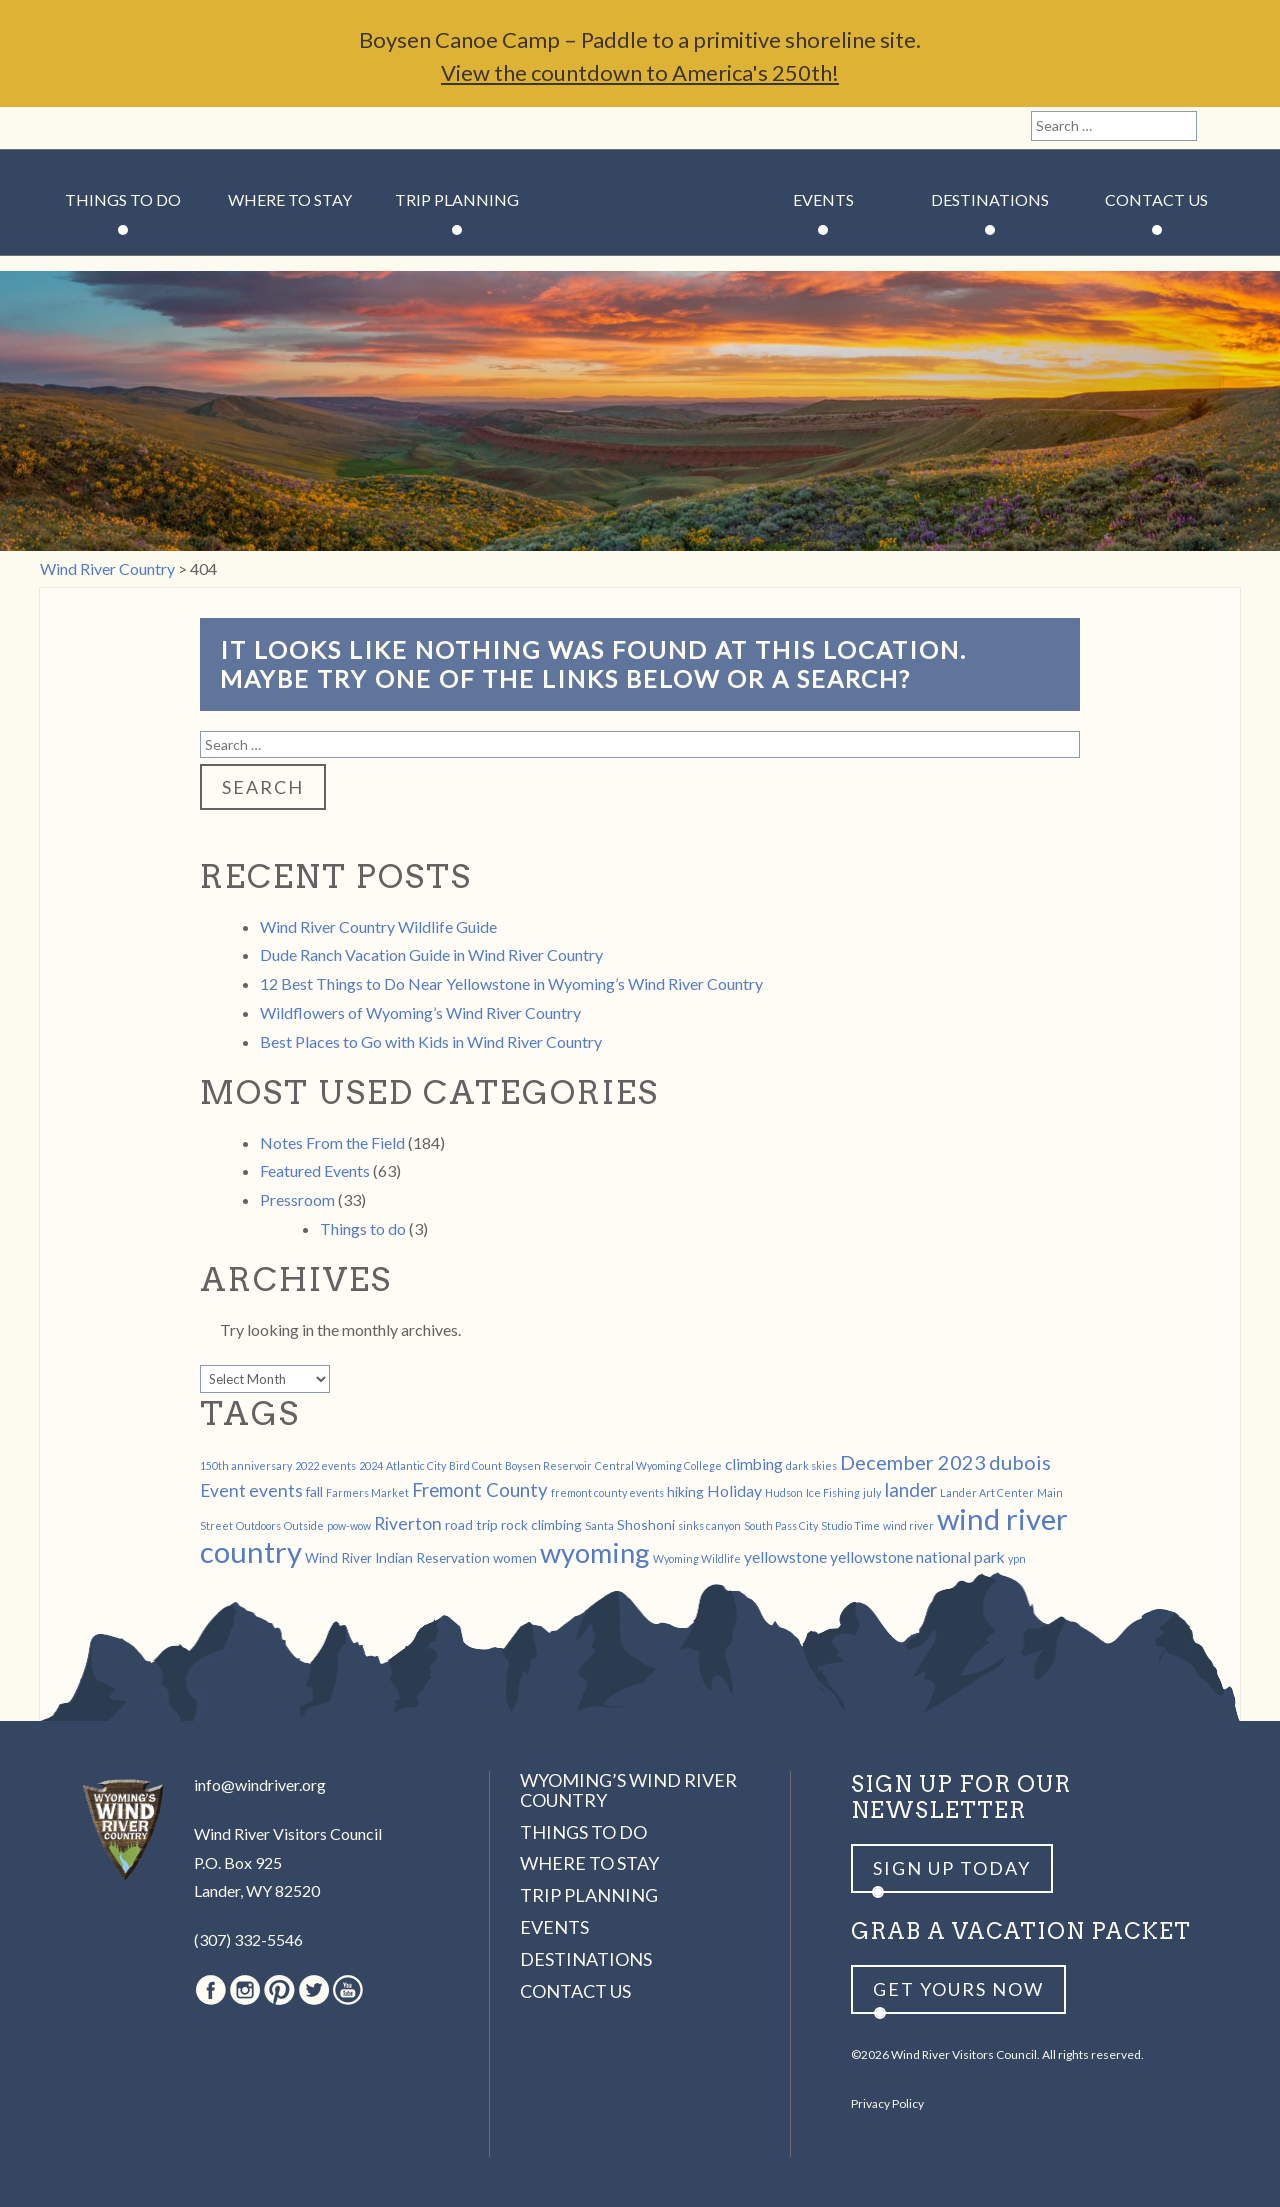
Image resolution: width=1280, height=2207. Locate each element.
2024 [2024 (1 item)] (371, 1465)
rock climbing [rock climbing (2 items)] (541, 1524)
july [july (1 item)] (872, 1492)
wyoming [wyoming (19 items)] (595, 1552)
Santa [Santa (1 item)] (599, 1525)
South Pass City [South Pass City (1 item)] (781, 1525)
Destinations (990, 199)
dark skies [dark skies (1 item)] (811, 1465)
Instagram (96, 128)
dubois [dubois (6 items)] (1020, 1462)
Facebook (62, 128)
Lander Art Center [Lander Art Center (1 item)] (987, 1492)
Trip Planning (457, 199)
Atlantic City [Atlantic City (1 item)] (416, 1465)
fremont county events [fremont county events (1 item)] (607, 1492)
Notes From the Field (332, 1142)
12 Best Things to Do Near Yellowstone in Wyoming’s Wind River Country (511, 983)
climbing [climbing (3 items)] (754, 1463)
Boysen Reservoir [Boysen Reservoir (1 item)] (548, 1465)
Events (823, 199)
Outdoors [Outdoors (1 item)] (258, 1525)
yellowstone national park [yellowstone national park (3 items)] (917, 1556)
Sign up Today (952, 1868)
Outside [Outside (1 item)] (304, 1525)
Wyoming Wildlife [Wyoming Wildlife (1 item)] (697, 1558)
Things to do (363, 1228)
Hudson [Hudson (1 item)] (784, 1492)
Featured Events (315, 1170)
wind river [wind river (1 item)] (908, 1525)
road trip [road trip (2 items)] (471, 1524)
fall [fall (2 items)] (314, 1491)
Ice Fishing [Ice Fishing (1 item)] (833, 1492)
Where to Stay (290, 199)
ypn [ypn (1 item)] (1017, 1558)
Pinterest (130, 128)
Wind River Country (640, 260)
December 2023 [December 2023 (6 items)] (913, 1462)
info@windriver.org (260, 1784)
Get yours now (958, 1989)
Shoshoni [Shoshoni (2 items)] (646, 1524)
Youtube (199, 128)
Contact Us (1156, 199)
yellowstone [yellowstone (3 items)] (785, 1556)
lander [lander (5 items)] (910, 1490)
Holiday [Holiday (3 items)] (734, 1490)
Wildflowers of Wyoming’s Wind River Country (420, 1012)
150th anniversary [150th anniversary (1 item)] (246, 1465)
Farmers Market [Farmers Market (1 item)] (367, 1492)
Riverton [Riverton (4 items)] (408, 1523)
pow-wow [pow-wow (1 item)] (349, 1525)
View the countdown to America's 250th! (640, 72)
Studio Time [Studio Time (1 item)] (850, 1525)
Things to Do (123, 199)
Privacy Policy (887, 2103)
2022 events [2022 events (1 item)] (325, 1465)
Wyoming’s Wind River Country (628, 1790)
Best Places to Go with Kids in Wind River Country (431, 1041)
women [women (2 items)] (515, 1557)
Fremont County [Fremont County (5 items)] (480, 1490)
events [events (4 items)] (276, 1490)
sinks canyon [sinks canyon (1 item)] (709, 1525)
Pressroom (297, 1199)
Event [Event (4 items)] (223, 1490)
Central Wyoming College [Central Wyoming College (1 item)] (658, 1465)
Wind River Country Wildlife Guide (378, 926)
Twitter (165, 128)
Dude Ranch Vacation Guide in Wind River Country (431, 954)
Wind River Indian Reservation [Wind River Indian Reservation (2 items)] (397, 1557)
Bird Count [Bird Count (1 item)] (475, 1465)
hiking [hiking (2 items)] (685, 1491)
